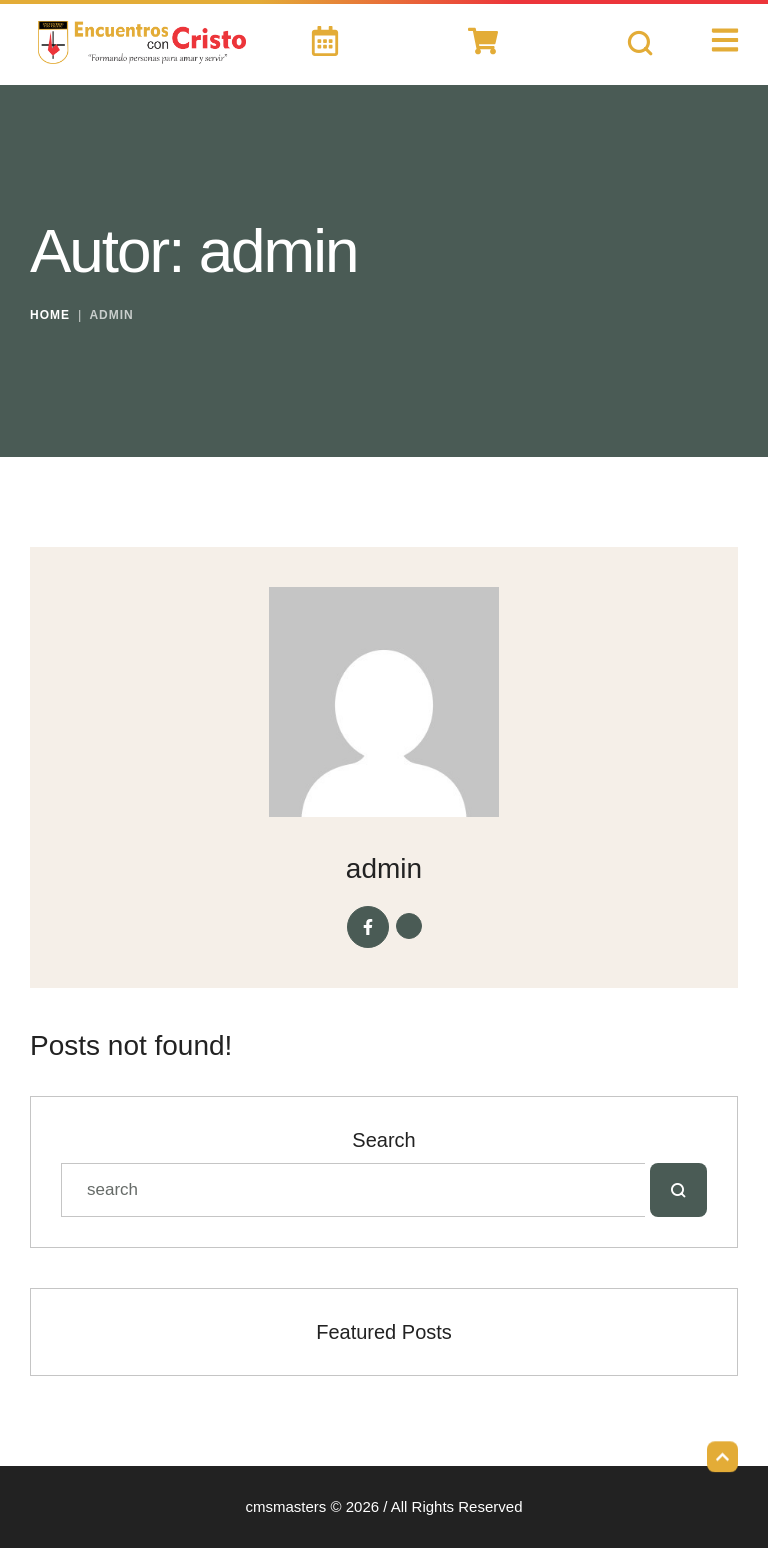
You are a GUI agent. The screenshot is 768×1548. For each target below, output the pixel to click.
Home (50, 315)
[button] (722, 1452)
